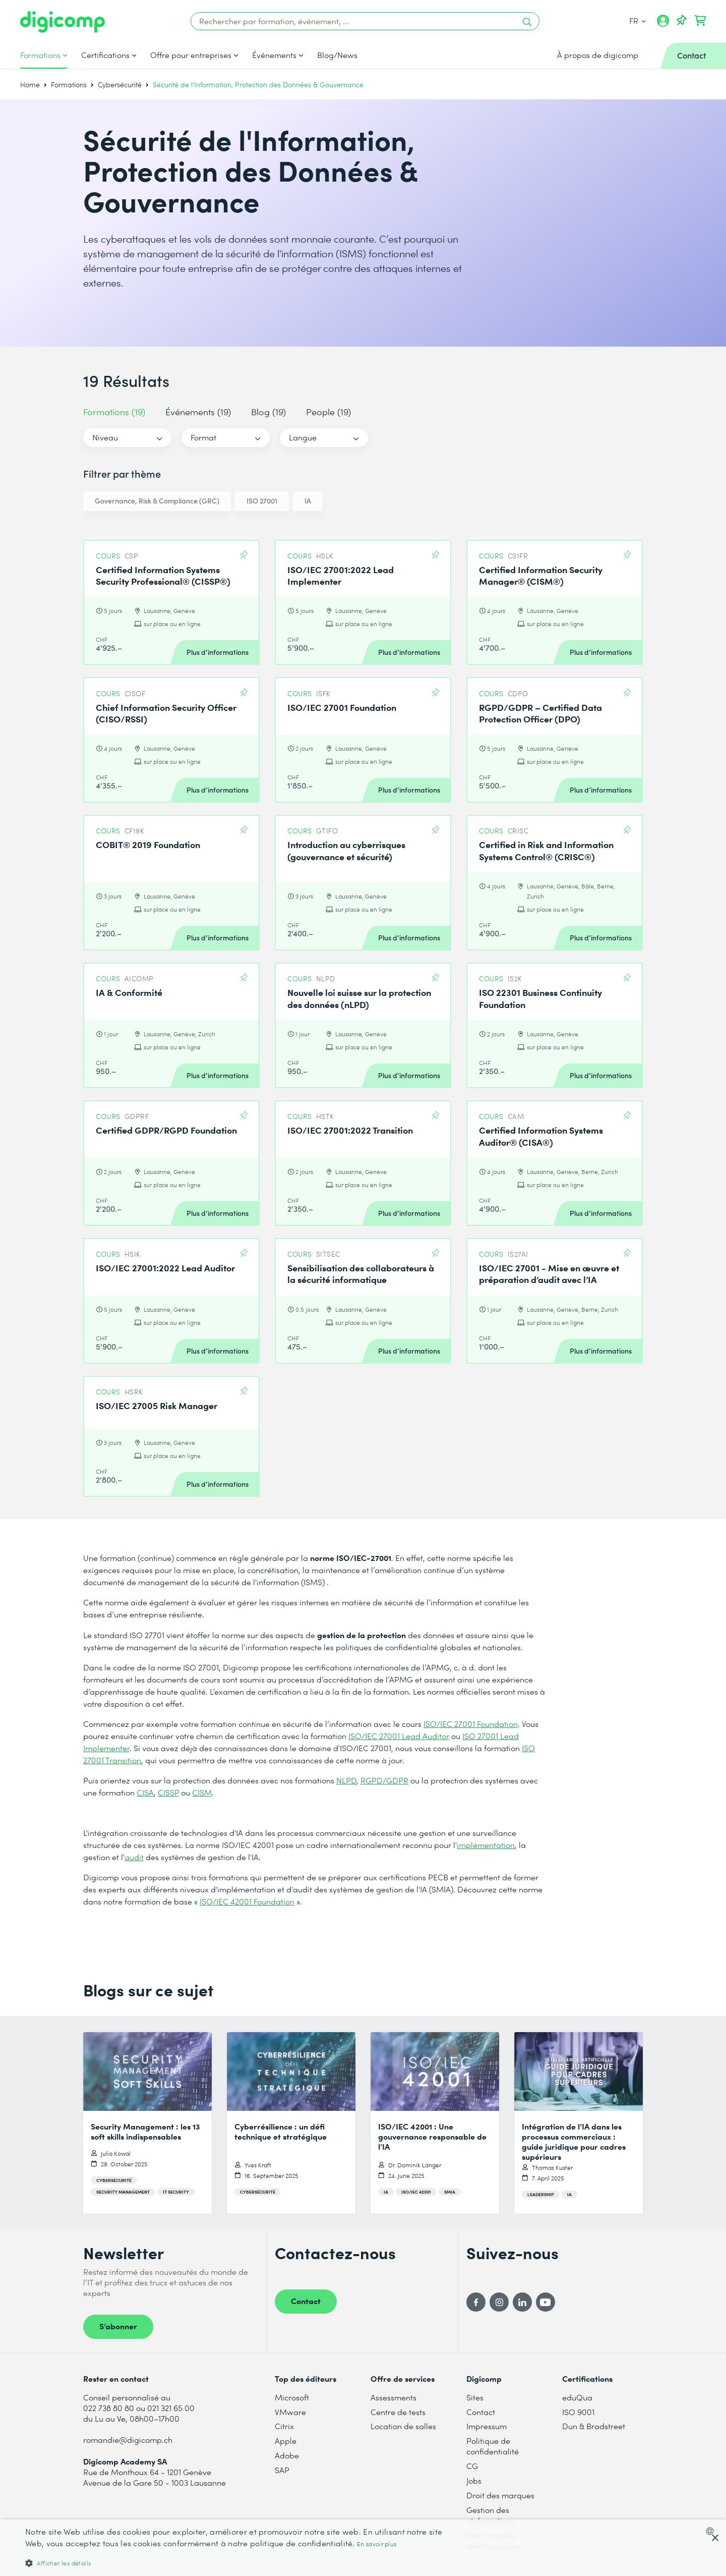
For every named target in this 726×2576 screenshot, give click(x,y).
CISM (202, 1792)
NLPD (346, 1780)
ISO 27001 (262, 501)
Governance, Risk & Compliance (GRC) (157, 501)
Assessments (393, 2397)
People (328, 411)
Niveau (105, 437)
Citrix (284, 2426)
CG (472, 2465)
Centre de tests (398, 2411)
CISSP (168, 1792)
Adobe (287, 2455)
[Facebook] (476, 2302)
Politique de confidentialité (492, 2445)
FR (637, 20)
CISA (145, 1792)
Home (30, 84)
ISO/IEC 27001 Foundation (471, 1723)
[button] (243, 2562)
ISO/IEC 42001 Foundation (247, 1901)
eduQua (577, 2397)
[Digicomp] (62, 22)
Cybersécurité (120, 84)
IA (308, 501)
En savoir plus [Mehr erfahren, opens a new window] (376, 2544)
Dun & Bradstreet (593, 2426)
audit (134, 1857)
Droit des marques (500, 2495)
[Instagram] (499, 2302)
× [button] (714, 2538)
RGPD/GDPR (384, 1780)
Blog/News (337, 55)
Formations (40, 55)
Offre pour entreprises (190, 55)
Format (203, 437)
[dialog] (363, 2547)
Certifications (105, 55)
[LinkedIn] (522, 2302)
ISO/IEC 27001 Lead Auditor (398, 1735)
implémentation (486, 1844)
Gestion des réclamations (490, 2515)
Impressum (486, 2426)
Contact (306, 2300)
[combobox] (712, 2531)
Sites (474, 2397)
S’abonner (118, 2325)
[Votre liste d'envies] (681, 20)
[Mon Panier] (700, 20)
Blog (268, 411)
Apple (285, 2440)
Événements (274, 55)
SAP (282, 2470)
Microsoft (292, 2397)
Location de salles (403, 2426)
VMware (290, 2411)
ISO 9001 (578, 2411)
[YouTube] (545, 2302)
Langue (303, 437)
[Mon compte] (663, 24)
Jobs (473, 2480)
